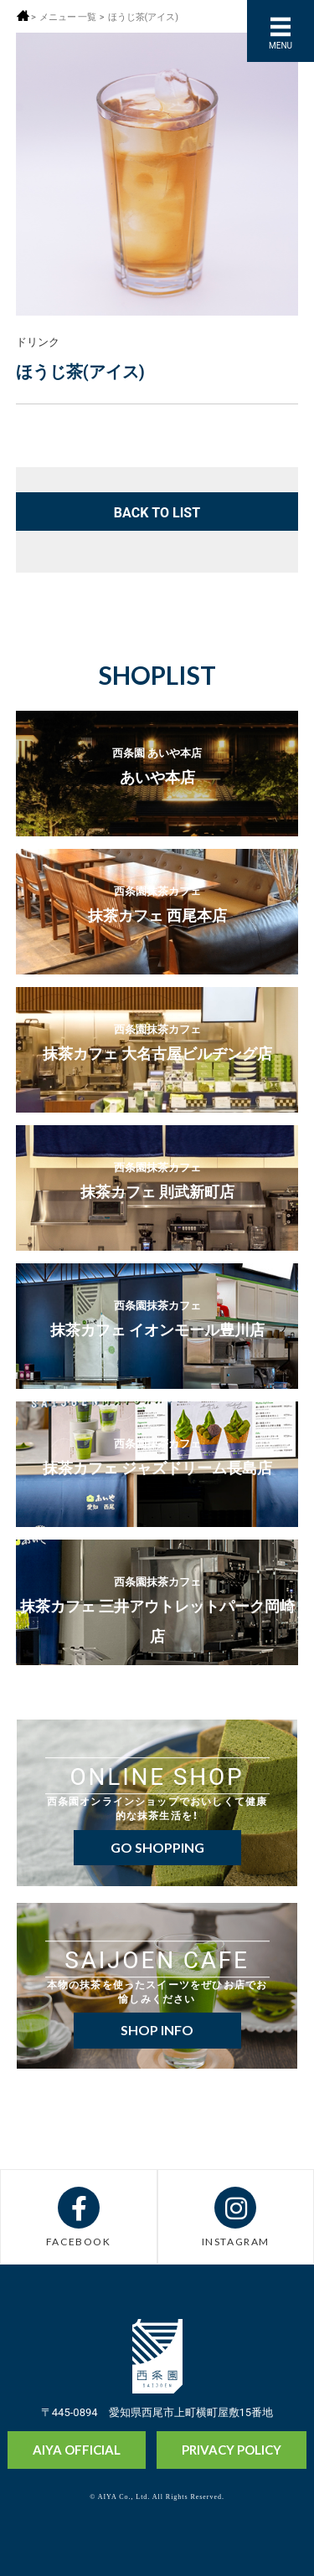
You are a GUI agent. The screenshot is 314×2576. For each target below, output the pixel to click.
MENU (280, 45)
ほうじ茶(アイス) (143, 16)
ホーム (23, 15)
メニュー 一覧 (67, 16)
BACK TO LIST (157, 511)
